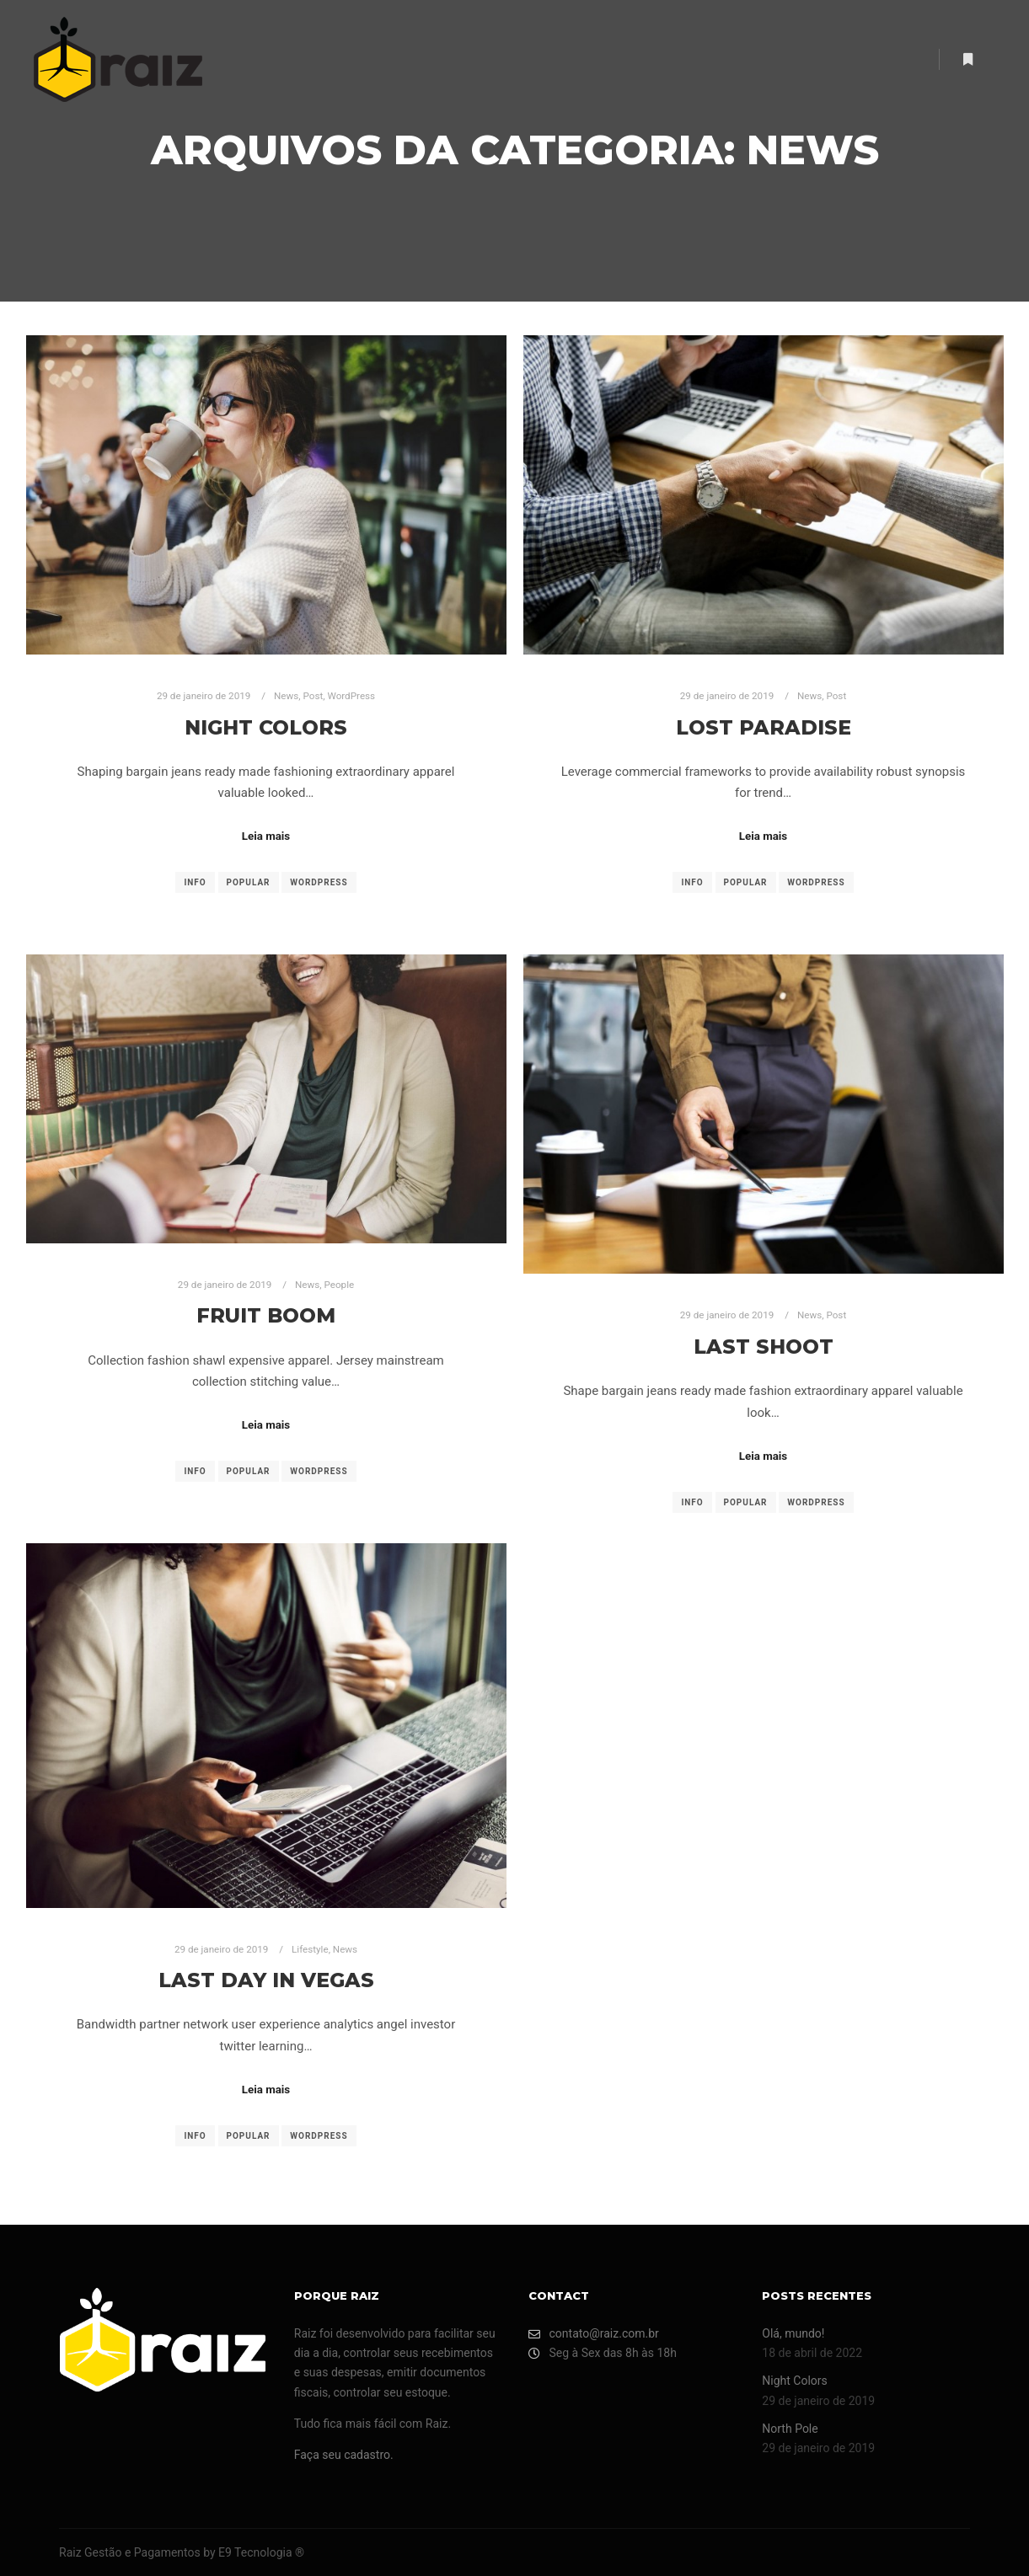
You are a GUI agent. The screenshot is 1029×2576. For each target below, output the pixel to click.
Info (195, 882)
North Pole (789, 2428)
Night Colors (266, 727)
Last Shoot (763, 1346)
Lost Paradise (763, 727)
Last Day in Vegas (266, 1980)
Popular (249, 882)
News (286, 696)
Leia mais (266, 836)
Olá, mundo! (793, 2333)
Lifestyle (310, 1949)
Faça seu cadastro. (344, 2454)
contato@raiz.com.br (593, 2334)
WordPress (351, 696)
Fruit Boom (265, 1315)
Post (313, 696)
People (339, 1285)
